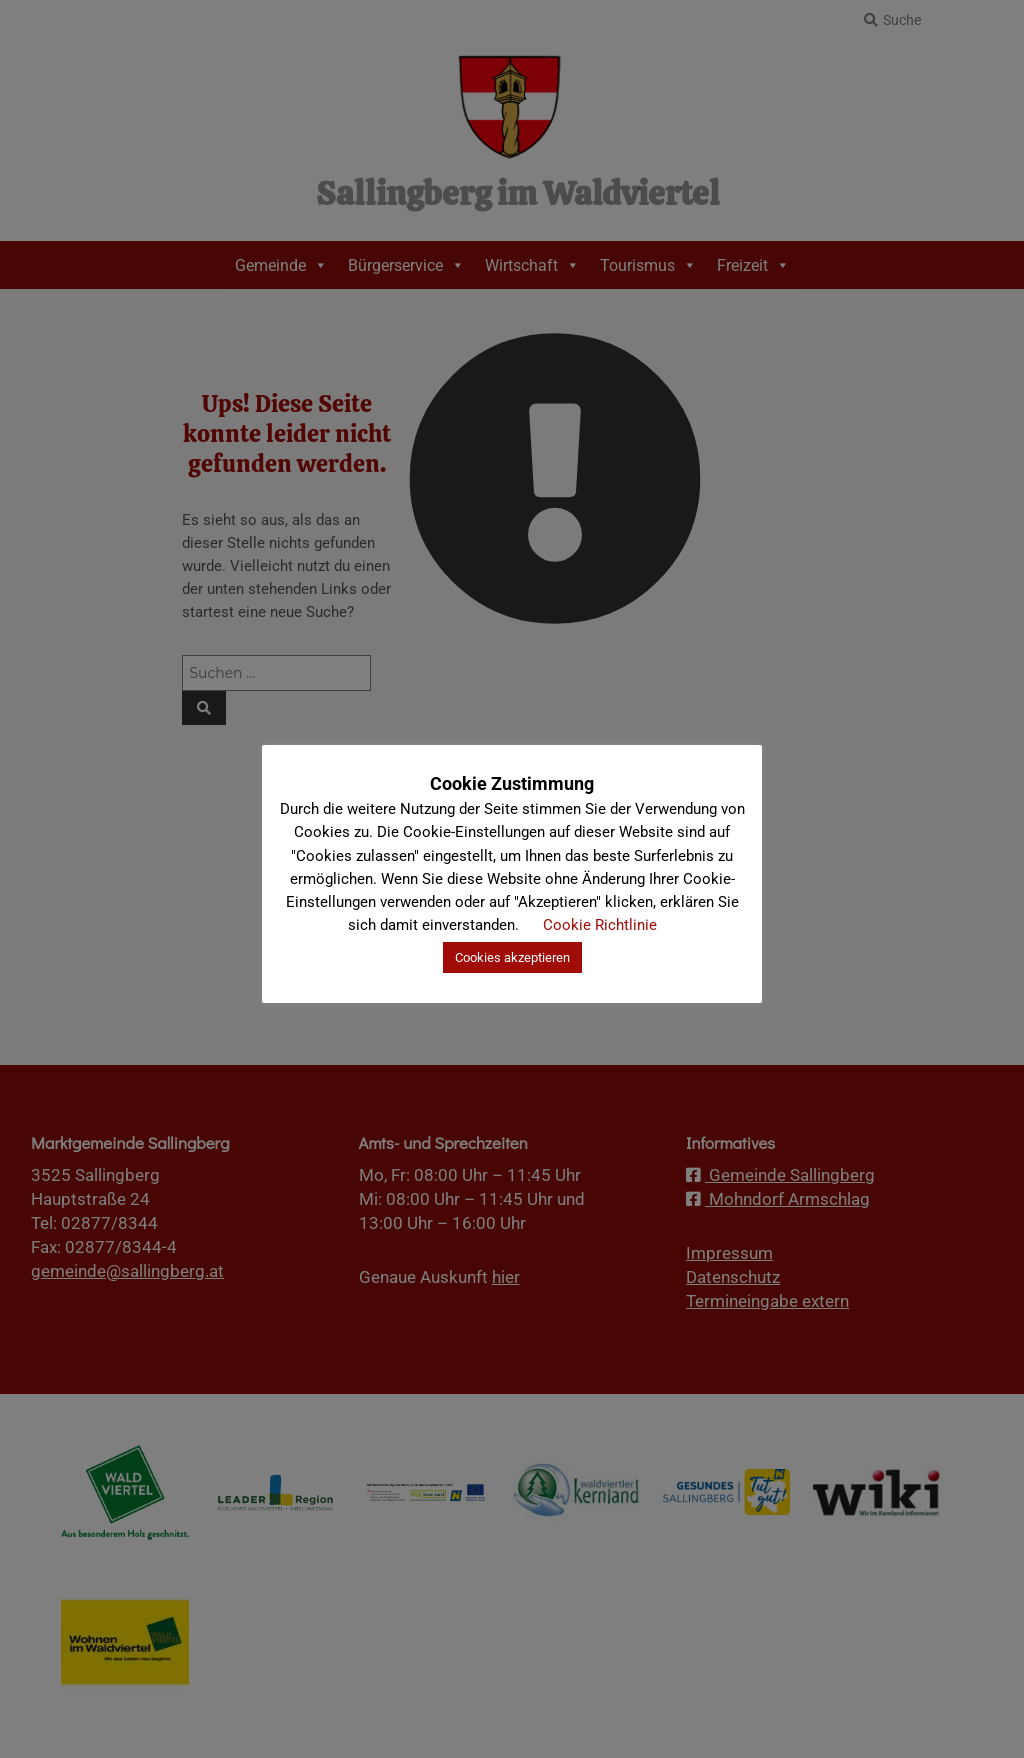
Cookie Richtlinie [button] (600, 925)
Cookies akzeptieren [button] (512, 957)
